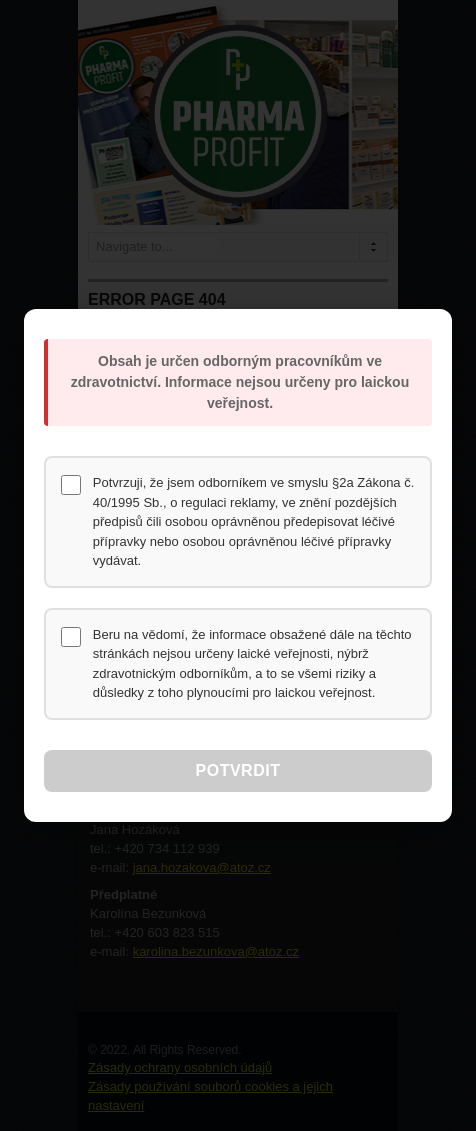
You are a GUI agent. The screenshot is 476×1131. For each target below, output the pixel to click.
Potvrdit (238, 770)
